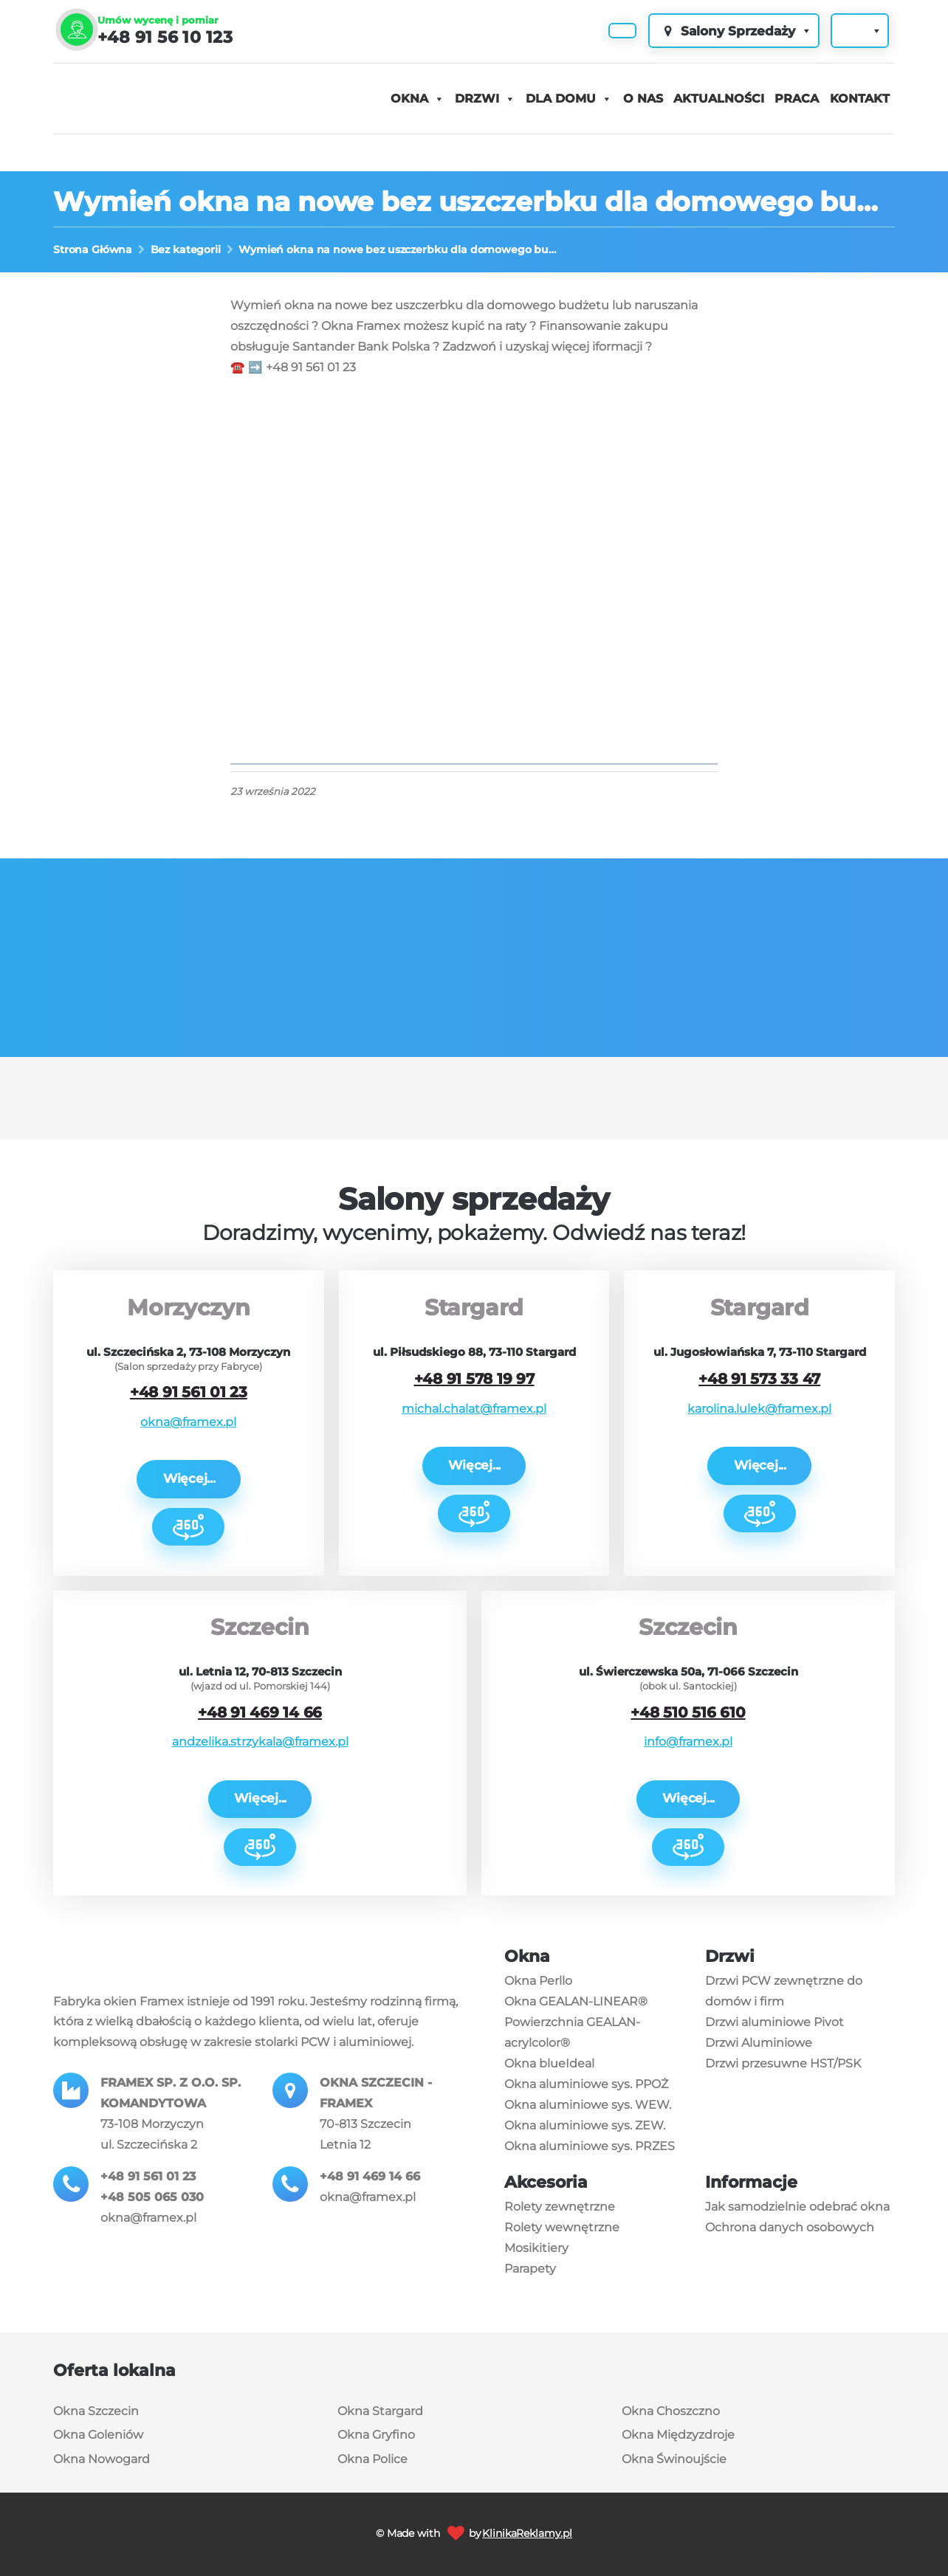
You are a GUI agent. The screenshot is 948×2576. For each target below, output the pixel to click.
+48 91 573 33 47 (759, 1379)
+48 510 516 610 (688, 1712)
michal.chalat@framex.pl (474, 1409)
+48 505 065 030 (152, 2197)
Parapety (530, 2269)
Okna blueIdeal (549, 2063)
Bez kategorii (186, 249)
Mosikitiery (536, 2248)
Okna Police (372, 2459)
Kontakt (860, 99)
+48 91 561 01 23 (188, 1392)
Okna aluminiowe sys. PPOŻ (586, 2084)
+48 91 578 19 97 (474, 1379)
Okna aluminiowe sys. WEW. (587, 2105)
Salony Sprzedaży (735, 31)
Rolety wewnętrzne (561, 2227)
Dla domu (561, 99)
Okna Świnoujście (674, 2459)
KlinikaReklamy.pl (527, 2533)
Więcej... (189, 1478)
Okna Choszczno (671, 2411)
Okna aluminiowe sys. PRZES (589, 2146)
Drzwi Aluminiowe (758, 2043)
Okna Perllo (538, 1981)
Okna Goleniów (98, 2435)
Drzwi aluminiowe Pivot (774, 2022)
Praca (796, 99)
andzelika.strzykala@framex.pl (260, 1742)
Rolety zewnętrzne (559, 2207)
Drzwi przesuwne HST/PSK (783, 2063)
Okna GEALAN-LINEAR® (576, 2001)
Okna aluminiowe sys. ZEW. (584, 2125)
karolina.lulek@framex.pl (759, 1409)
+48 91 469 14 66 (260, 1712)
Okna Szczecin (96, 2411)
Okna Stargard (380, 2411)
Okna (409, 99)
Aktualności (718, 99)
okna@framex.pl (188, 1422)
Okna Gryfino (376, 2435)
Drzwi (477, 99)
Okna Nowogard (101, 2459)
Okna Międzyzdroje (678, 2435)
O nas (643, 99)
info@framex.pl (688, 1742)
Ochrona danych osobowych (789, 2227)
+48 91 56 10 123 (165, 37)
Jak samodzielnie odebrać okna (797, 2207)
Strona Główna (92, 249)
